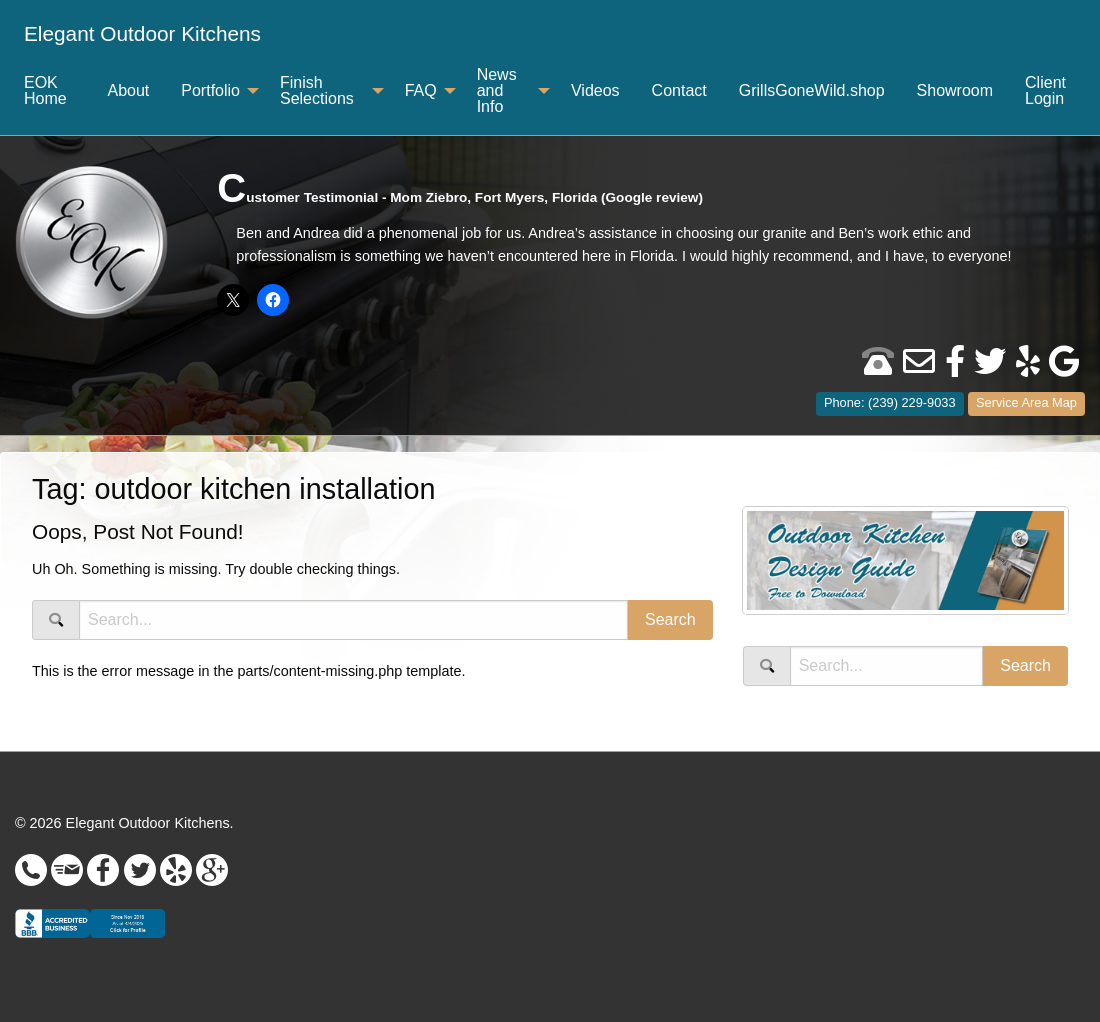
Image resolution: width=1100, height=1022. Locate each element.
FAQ (421, 90)
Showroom (955, 90)
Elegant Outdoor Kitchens (142, 33)
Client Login (1045, 90)
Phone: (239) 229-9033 (890, 402)
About (128, 90)
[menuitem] (142, 34)
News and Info (497, 90)
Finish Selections (317, 90)
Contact (679, 90)
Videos (595, 90)
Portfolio (210, 90)
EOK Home (45, 90)
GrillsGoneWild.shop (812, 90)
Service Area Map (1026, 402)
